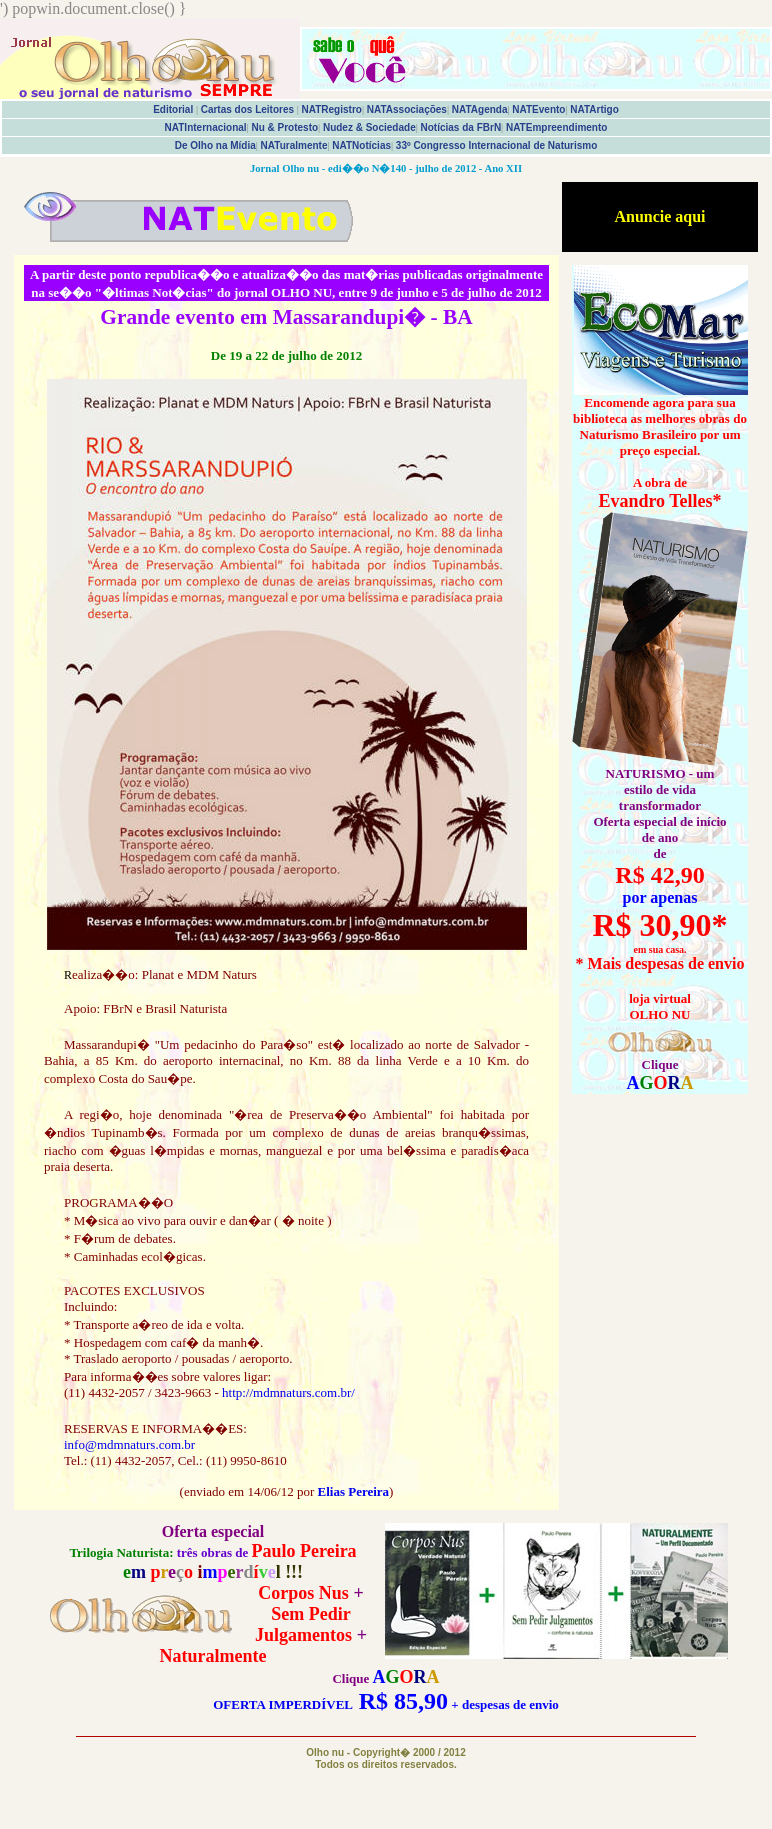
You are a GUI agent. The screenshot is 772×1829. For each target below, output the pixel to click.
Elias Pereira (353, 1491)
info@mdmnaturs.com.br (129, 1444)
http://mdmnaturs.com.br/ (288, 1392)
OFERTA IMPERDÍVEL (282, 1704)
